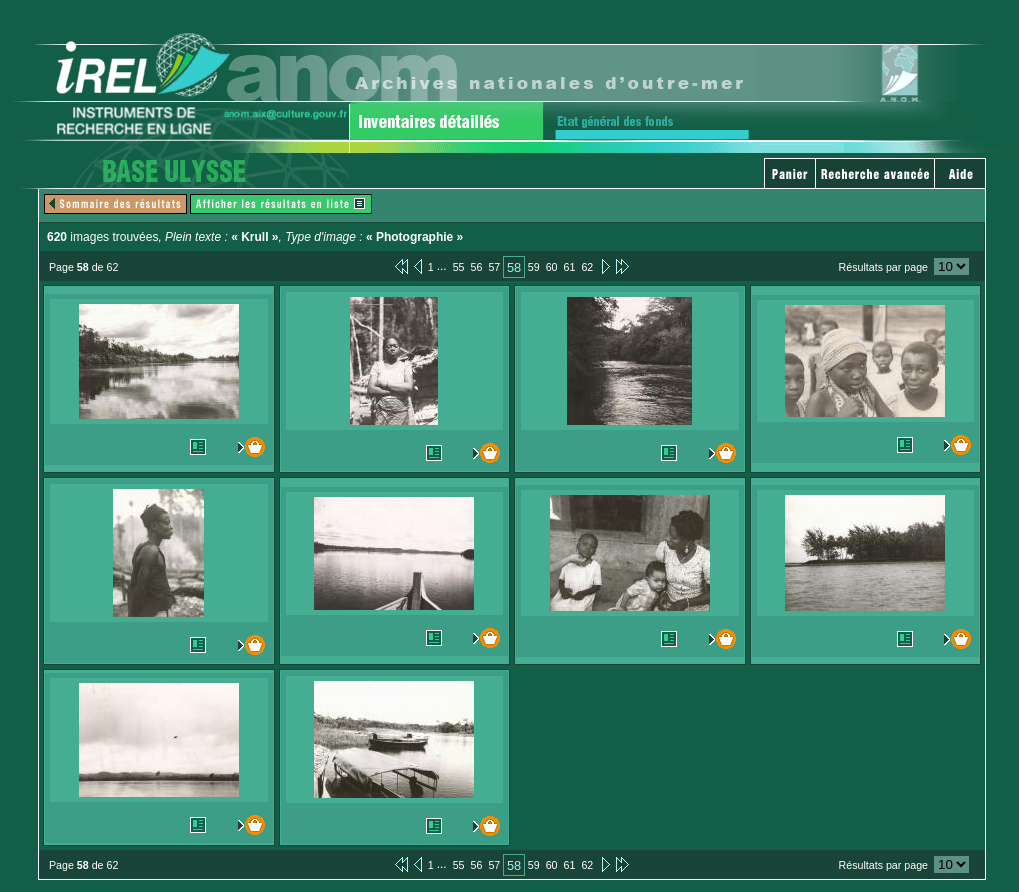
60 (552, 267)
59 (534, 267)
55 (459, 267)
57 (494, 267)
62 (587, 267)
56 (477, 267)
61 (570, 267)
